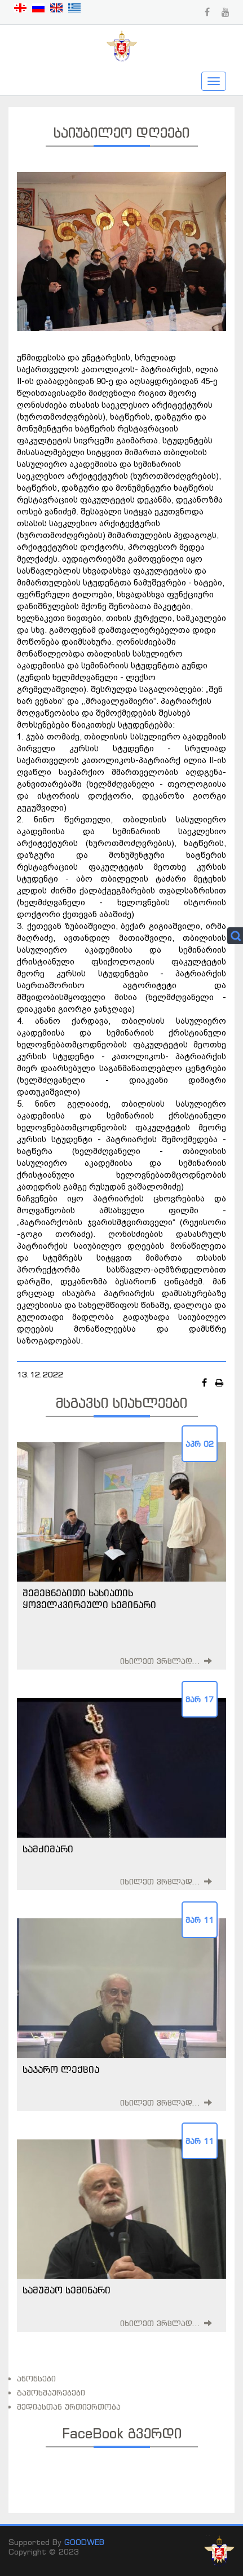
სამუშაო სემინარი (67, 2290)
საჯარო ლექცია (61, 2069)
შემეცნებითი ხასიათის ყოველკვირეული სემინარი (89, 1598)
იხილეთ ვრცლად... (160, 1661)
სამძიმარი (48, 1849)
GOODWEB (84, 2542)
